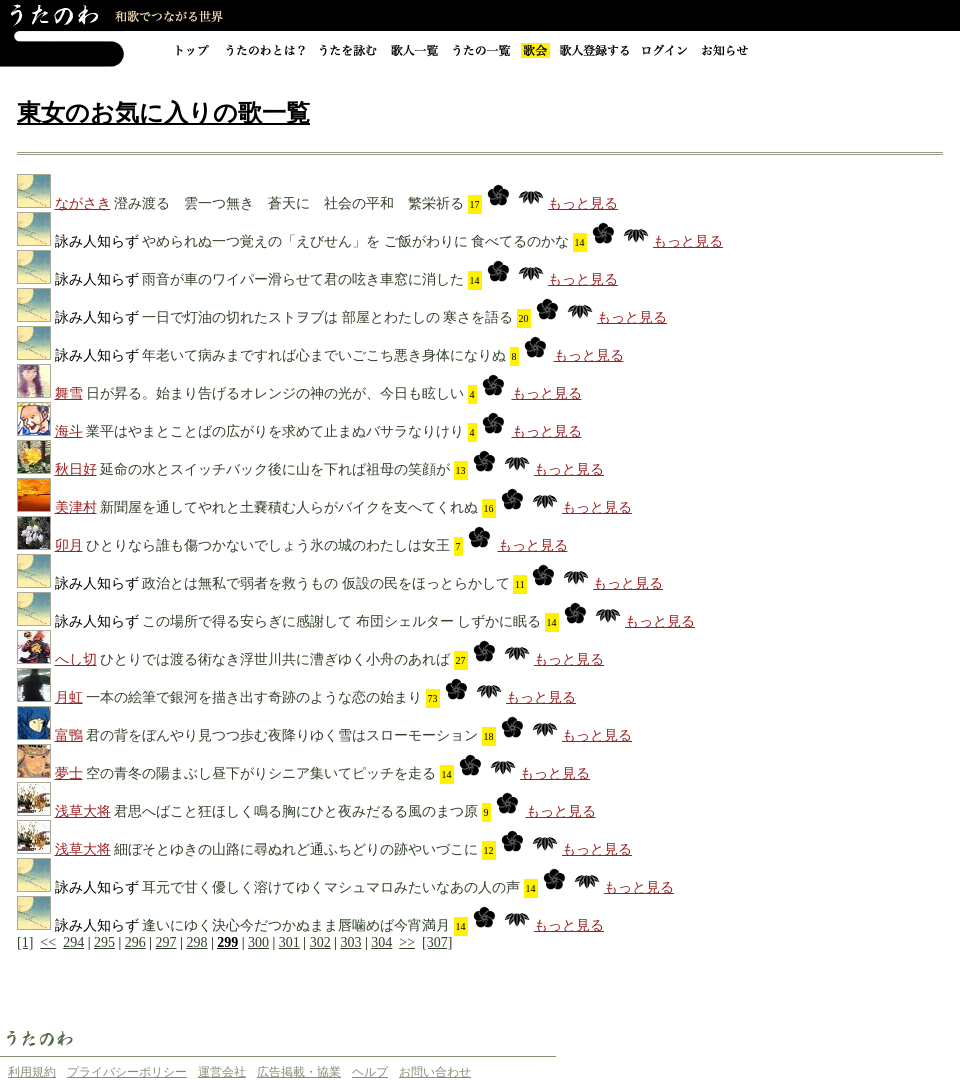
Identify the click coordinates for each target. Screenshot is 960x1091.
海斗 (69, 431)
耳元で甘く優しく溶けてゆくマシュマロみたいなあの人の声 (331, 887)
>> (407, 942)
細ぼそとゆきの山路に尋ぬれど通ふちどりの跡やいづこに (296, 849)
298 (196, 942)
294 (73, 942)
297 (166, 942)
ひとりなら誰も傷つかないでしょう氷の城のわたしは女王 (268, 545)
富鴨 (69, 735)
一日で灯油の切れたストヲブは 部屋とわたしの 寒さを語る (327, 317)
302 (320, 942)
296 (135, 942)
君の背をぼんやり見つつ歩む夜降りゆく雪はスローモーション (282, 735)
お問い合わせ (435, 1072)
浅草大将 (83, 811)
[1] (25, 942)
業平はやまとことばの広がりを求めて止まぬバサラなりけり (275, 431)
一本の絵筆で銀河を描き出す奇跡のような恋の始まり (254, 697)
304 (381, 942)
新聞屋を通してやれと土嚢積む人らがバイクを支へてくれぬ (289, 507)
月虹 (69, 697)
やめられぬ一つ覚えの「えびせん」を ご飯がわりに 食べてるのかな (355, 241)
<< (48, 942)
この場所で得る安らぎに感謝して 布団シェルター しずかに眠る (341, 621)
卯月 (69, 545)
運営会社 (222, 1072)
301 (289, 942)
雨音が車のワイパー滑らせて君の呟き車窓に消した (303, 279)
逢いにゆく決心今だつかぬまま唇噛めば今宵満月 (296, 925)
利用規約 (32, 1072)
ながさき (83, 203)
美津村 (76, 507)
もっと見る (583, 203)
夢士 (69, 773)
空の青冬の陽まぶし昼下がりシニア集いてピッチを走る (261, 773)
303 (350, 942)
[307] (437, 942)
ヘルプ (370, 1072)
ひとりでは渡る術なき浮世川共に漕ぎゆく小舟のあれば (275, 659)
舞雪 (69, 393)
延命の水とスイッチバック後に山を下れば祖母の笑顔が (275, 469)
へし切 (76, 659)
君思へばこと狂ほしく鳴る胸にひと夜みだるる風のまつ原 (296, 811)
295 (104, 942)
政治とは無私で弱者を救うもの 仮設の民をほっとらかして (326, 583)
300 (258, 942)
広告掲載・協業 (299, 1072)
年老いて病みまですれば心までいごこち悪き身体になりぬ (324, 355)
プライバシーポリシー (127, 1072)
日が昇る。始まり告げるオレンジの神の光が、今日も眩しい (275, 393)
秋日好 (76, 469)
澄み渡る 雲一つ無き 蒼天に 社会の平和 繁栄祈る (289, 203)
